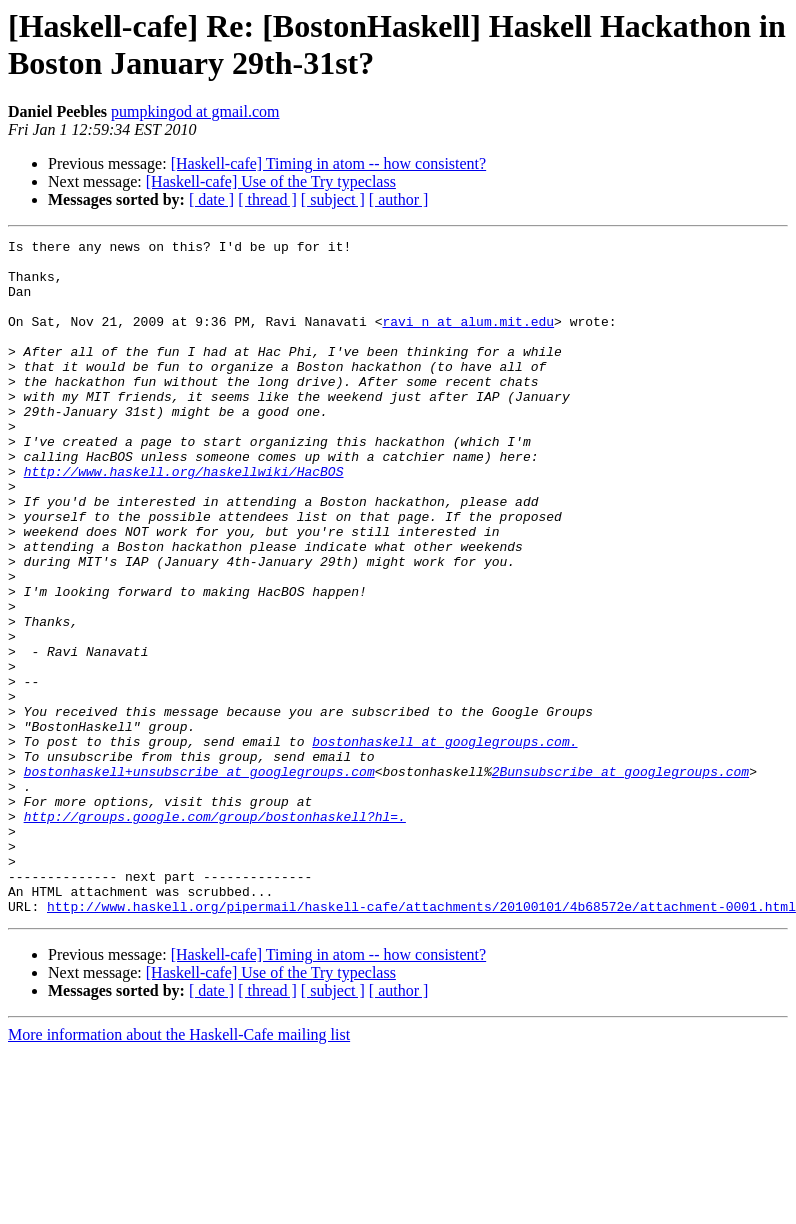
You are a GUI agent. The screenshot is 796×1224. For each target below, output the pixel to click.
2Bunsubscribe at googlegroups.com (620, 879)
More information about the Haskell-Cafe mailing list (179, 1169)
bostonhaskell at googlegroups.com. (444, 843)
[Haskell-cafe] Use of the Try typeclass (271, 181)
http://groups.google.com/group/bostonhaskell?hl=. (215, 933)
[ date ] (211, 199)
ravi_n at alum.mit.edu (468, 339)
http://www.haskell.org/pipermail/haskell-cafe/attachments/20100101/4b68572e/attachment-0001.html (421, 1041)
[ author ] (399, 199)
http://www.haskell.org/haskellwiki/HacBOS (184, 519)
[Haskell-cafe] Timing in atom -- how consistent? (329, 163)
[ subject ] (333, 199)
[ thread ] (267, 199)
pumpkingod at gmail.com (195, 111)
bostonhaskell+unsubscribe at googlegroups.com (199, 879)
